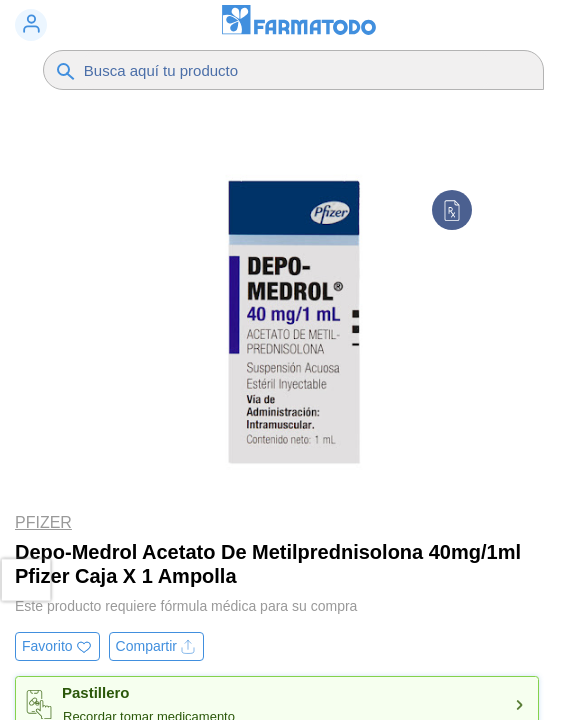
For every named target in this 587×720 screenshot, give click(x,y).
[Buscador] (286, 70)
